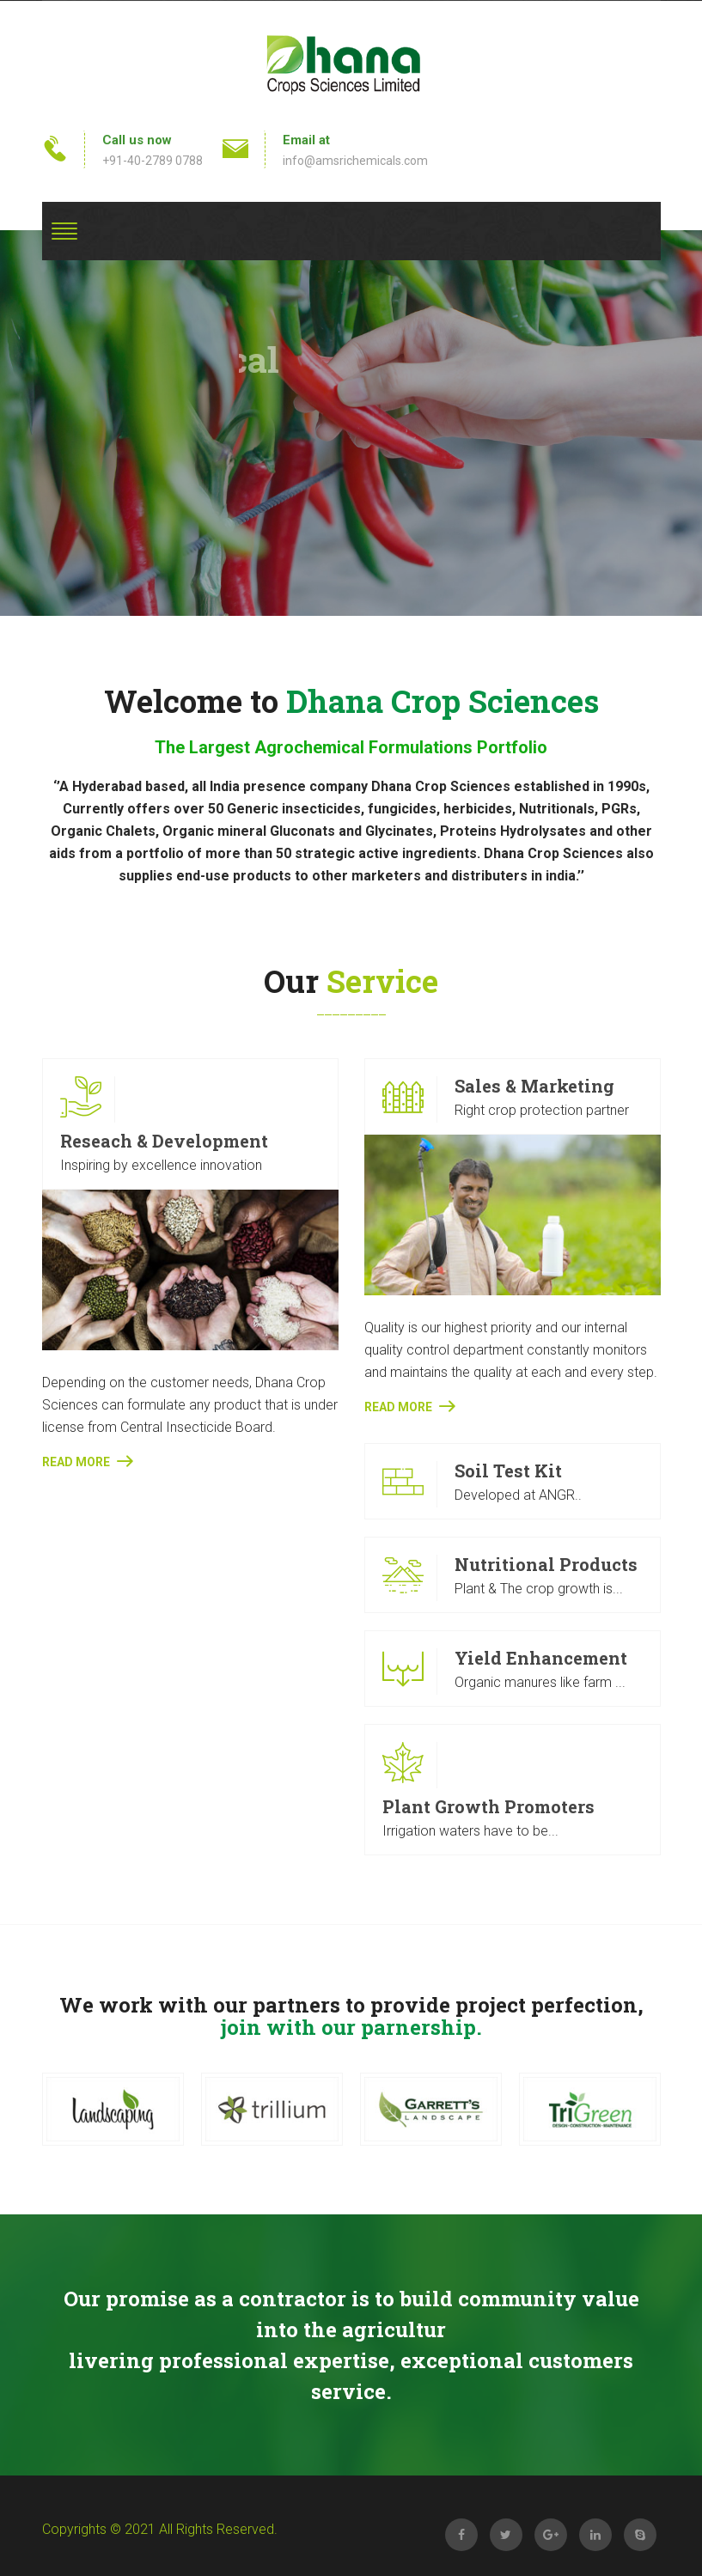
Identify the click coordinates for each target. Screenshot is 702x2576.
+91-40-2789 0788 (152, 160)
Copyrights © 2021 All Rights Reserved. (160, 2529)
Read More (87, 1461)
